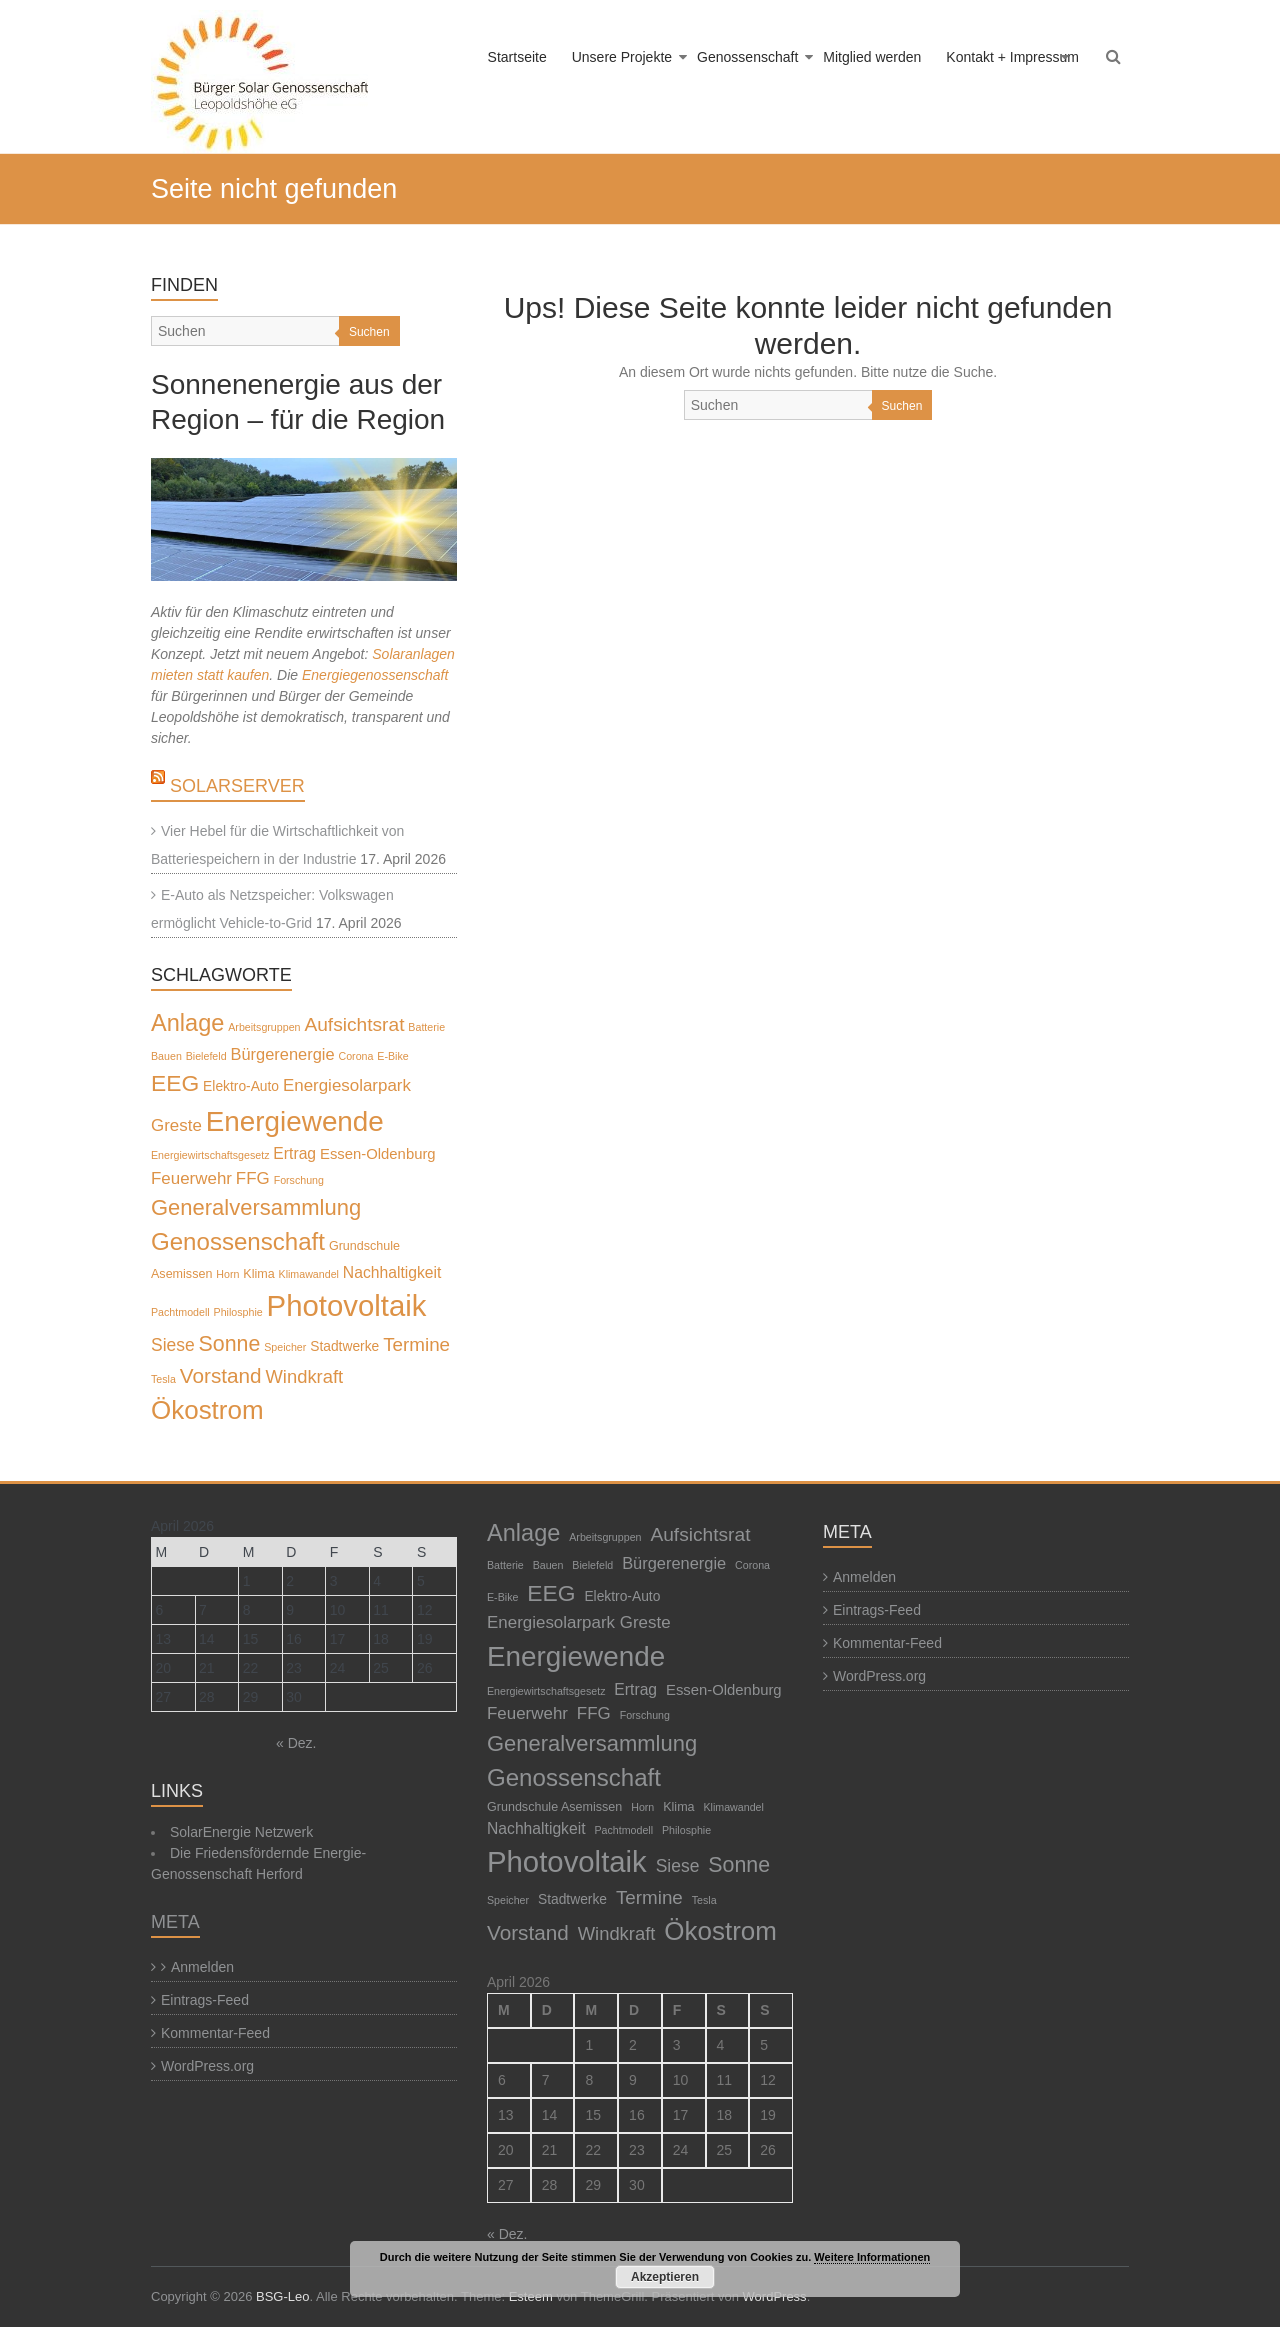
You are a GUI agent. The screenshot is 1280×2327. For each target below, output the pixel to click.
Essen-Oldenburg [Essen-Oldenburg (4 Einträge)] (378, 1154)
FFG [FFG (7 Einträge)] (253, 1178)
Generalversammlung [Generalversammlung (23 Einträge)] (256, 1207)
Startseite (517, 57)
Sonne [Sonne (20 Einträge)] (230, 1344)
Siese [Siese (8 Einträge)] (173, 1345)
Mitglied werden (872, 57)
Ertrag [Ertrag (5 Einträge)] (294, 1153)
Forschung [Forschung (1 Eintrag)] (299, 1180)
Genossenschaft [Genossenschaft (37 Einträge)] (238, 1241)
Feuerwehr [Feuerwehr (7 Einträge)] (191, 1178)
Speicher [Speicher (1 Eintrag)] (285, 1347)
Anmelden (202, 1967)
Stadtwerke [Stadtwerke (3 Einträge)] (344, 1346)
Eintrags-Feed (205, 2000)
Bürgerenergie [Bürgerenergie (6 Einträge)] (283, 1054)
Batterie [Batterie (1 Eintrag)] (426, 1027)
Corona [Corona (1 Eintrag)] (355, 1056)
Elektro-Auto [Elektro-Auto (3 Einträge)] (241, 1086)
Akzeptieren (665, 2277)
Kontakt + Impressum (1012, 57)
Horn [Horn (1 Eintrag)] (227, 1274)
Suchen (902, 406)
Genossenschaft (747, 57)
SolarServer (237, 786)
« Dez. (296, 1743)
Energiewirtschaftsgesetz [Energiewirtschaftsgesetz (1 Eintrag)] (210, 1155)
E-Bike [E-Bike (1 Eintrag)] (392, 1056)
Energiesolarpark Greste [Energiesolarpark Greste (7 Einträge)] (579, 1622)
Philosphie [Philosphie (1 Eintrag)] (238, 1312)
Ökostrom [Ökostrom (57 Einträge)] (207, 1410)
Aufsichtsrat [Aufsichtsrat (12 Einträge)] (354, 1024)
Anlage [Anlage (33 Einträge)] (187, 1023)
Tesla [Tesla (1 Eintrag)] (163, 1379)
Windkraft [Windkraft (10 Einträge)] (304, 1376)
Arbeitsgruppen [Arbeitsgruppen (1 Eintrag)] (264, 1027)
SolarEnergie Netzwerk (241, 1832)
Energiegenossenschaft (375, 675)
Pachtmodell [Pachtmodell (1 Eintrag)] (180, 1312)
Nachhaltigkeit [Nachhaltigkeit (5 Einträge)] (392, 1272)
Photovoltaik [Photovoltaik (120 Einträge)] (347, 1305)
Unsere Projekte (622, 57)
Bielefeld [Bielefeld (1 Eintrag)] (206, 1056)
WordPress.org (207, 2066)
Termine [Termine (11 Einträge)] (416, 1344)
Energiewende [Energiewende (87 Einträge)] (295, 1121)
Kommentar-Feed (215, 2033)
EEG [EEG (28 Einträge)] (175, 1083)
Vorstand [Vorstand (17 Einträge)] (221, 1375)
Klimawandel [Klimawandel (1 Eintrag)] (309, 1274)
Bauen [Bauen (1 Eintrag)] (166, 1056)
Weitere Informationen (872, 2257)
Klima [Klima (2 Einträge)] (258, 1274)
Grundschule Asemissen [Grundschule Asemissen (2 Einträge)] (554, 1807)
